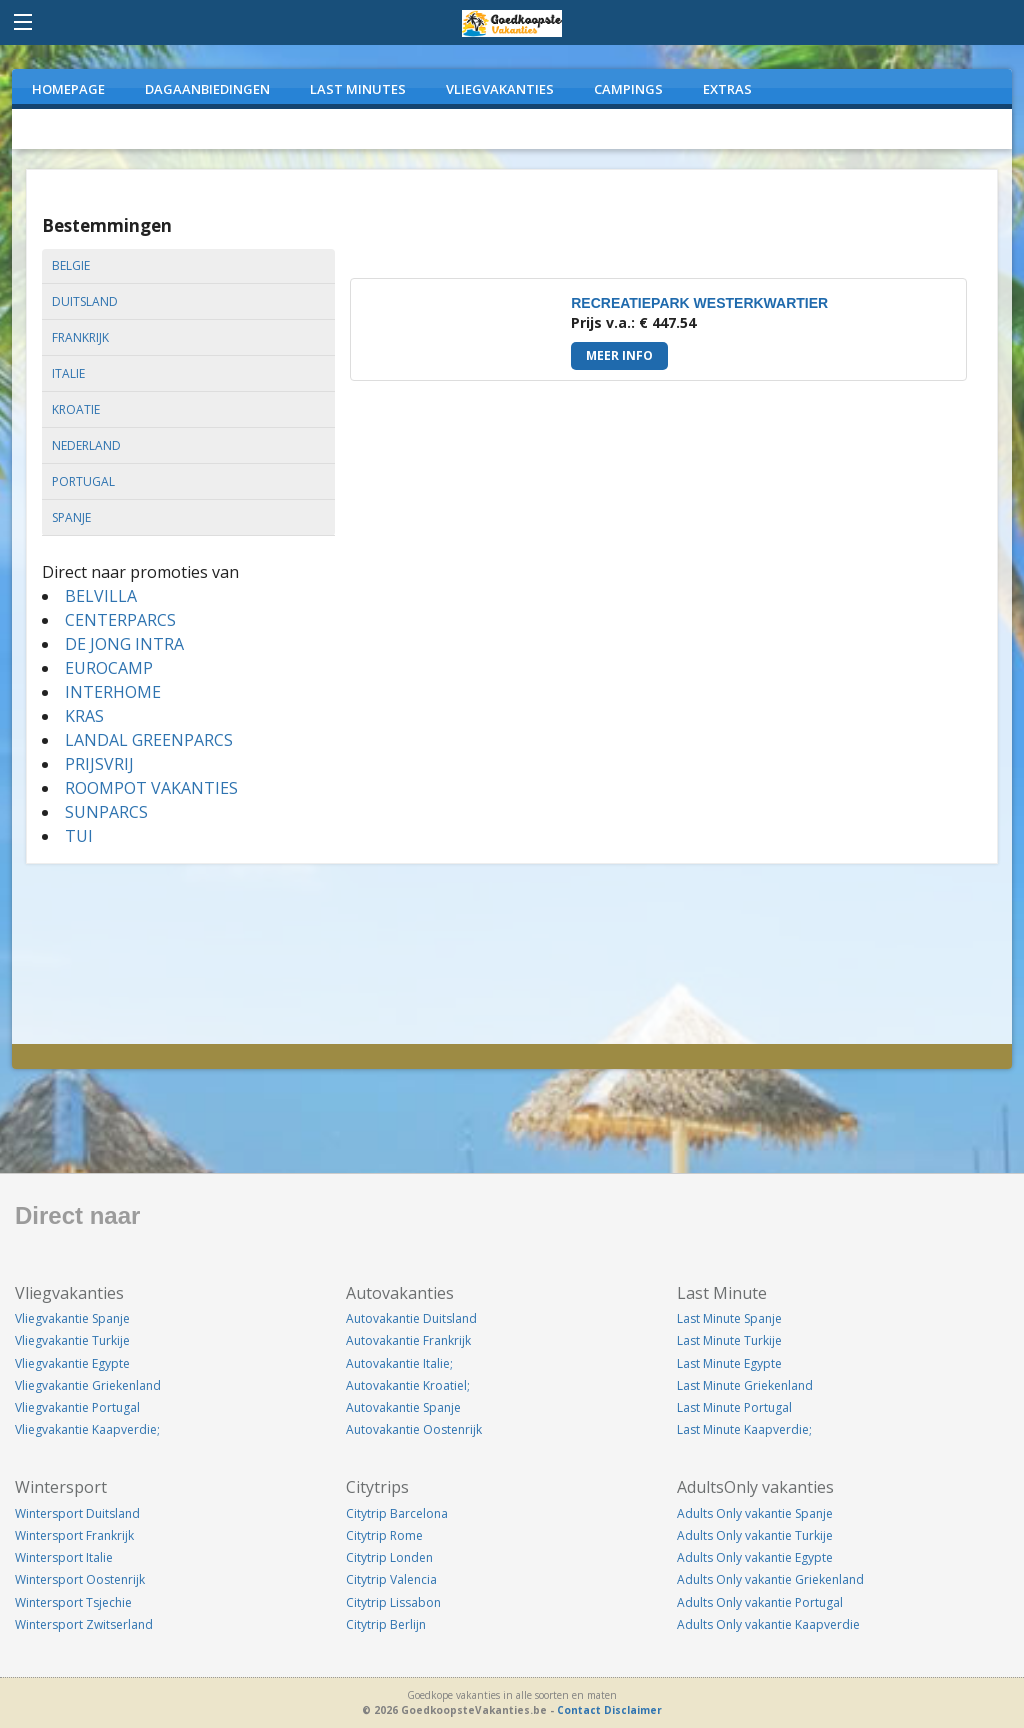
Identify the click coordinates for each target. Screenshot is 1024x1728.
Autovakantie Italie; (399, 1363)
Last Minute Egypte (729, 1363)
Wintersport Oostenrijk (80, 1579)
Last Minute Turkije (729, 1340)
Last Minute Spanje (729, 1318)
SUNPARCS (106, 812)
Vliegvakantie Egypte (72, 1363)
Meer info (619, 355)
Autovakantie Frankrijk (408, 1340)
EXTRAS (727, 89)
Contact (579, 1710)
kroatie (76, 409)
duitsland (85, 301)
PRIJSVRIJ (99, 764)
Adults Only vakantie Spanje (755, 1513)
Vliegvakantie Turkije (72, 1340)
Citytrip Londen (389, 1557)
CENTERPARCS (120, 620)
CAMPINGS (628, 89)
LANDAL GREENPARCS (149, 740)
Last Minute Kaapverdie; (744, 1429)
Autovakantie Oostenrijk (414, 1429)
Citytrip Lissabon (393, 1602)
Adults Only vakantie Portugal (760, 1602)
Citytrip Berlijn (386, 1624)
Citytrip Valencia (391, 1579)
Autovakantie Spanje (403, 1407)
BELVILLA (101, 596)
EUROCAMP (109, 668)
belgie (71, 265)
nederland (86, 445)
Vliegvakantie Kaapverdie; (87, 1429)
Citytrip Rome (384, 1535)
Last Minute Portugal (734, 1407)
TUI (79, 836)
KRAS (84, 716)
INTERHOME (113, 692)
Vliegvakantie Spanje (72, 1318)
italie (68, 373)
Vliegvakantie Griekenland (88, 1385)
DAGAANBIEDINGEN (207, 89)
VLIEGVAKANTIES (500, 89)
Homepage (68, 89)
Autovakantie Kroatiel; (408, 1385)
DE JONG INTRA (124, 644)
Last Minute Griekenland (745, 1385)
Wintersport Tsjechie (73, 1602)
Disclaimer (633, 1710)
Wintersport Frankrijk (74, 1535)
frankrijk (80, 337)
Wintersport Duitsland (77, 1513)
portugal (83, 481)
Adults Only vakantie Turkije (755, 1535)
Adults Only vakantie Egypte (755, 1557)
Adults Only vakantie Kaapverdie (768, 1624)
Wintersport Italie (64, 1557)
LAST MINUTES (358, 89)
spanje (71, 517)
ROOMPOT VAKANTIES (151, 788)
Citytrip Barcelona (397, 1513)
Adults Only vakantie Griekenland (770, 1579)
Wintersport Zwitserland (84, 1624)
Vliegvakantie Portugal (77, 1407)
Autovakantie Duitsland (411, 1318)
